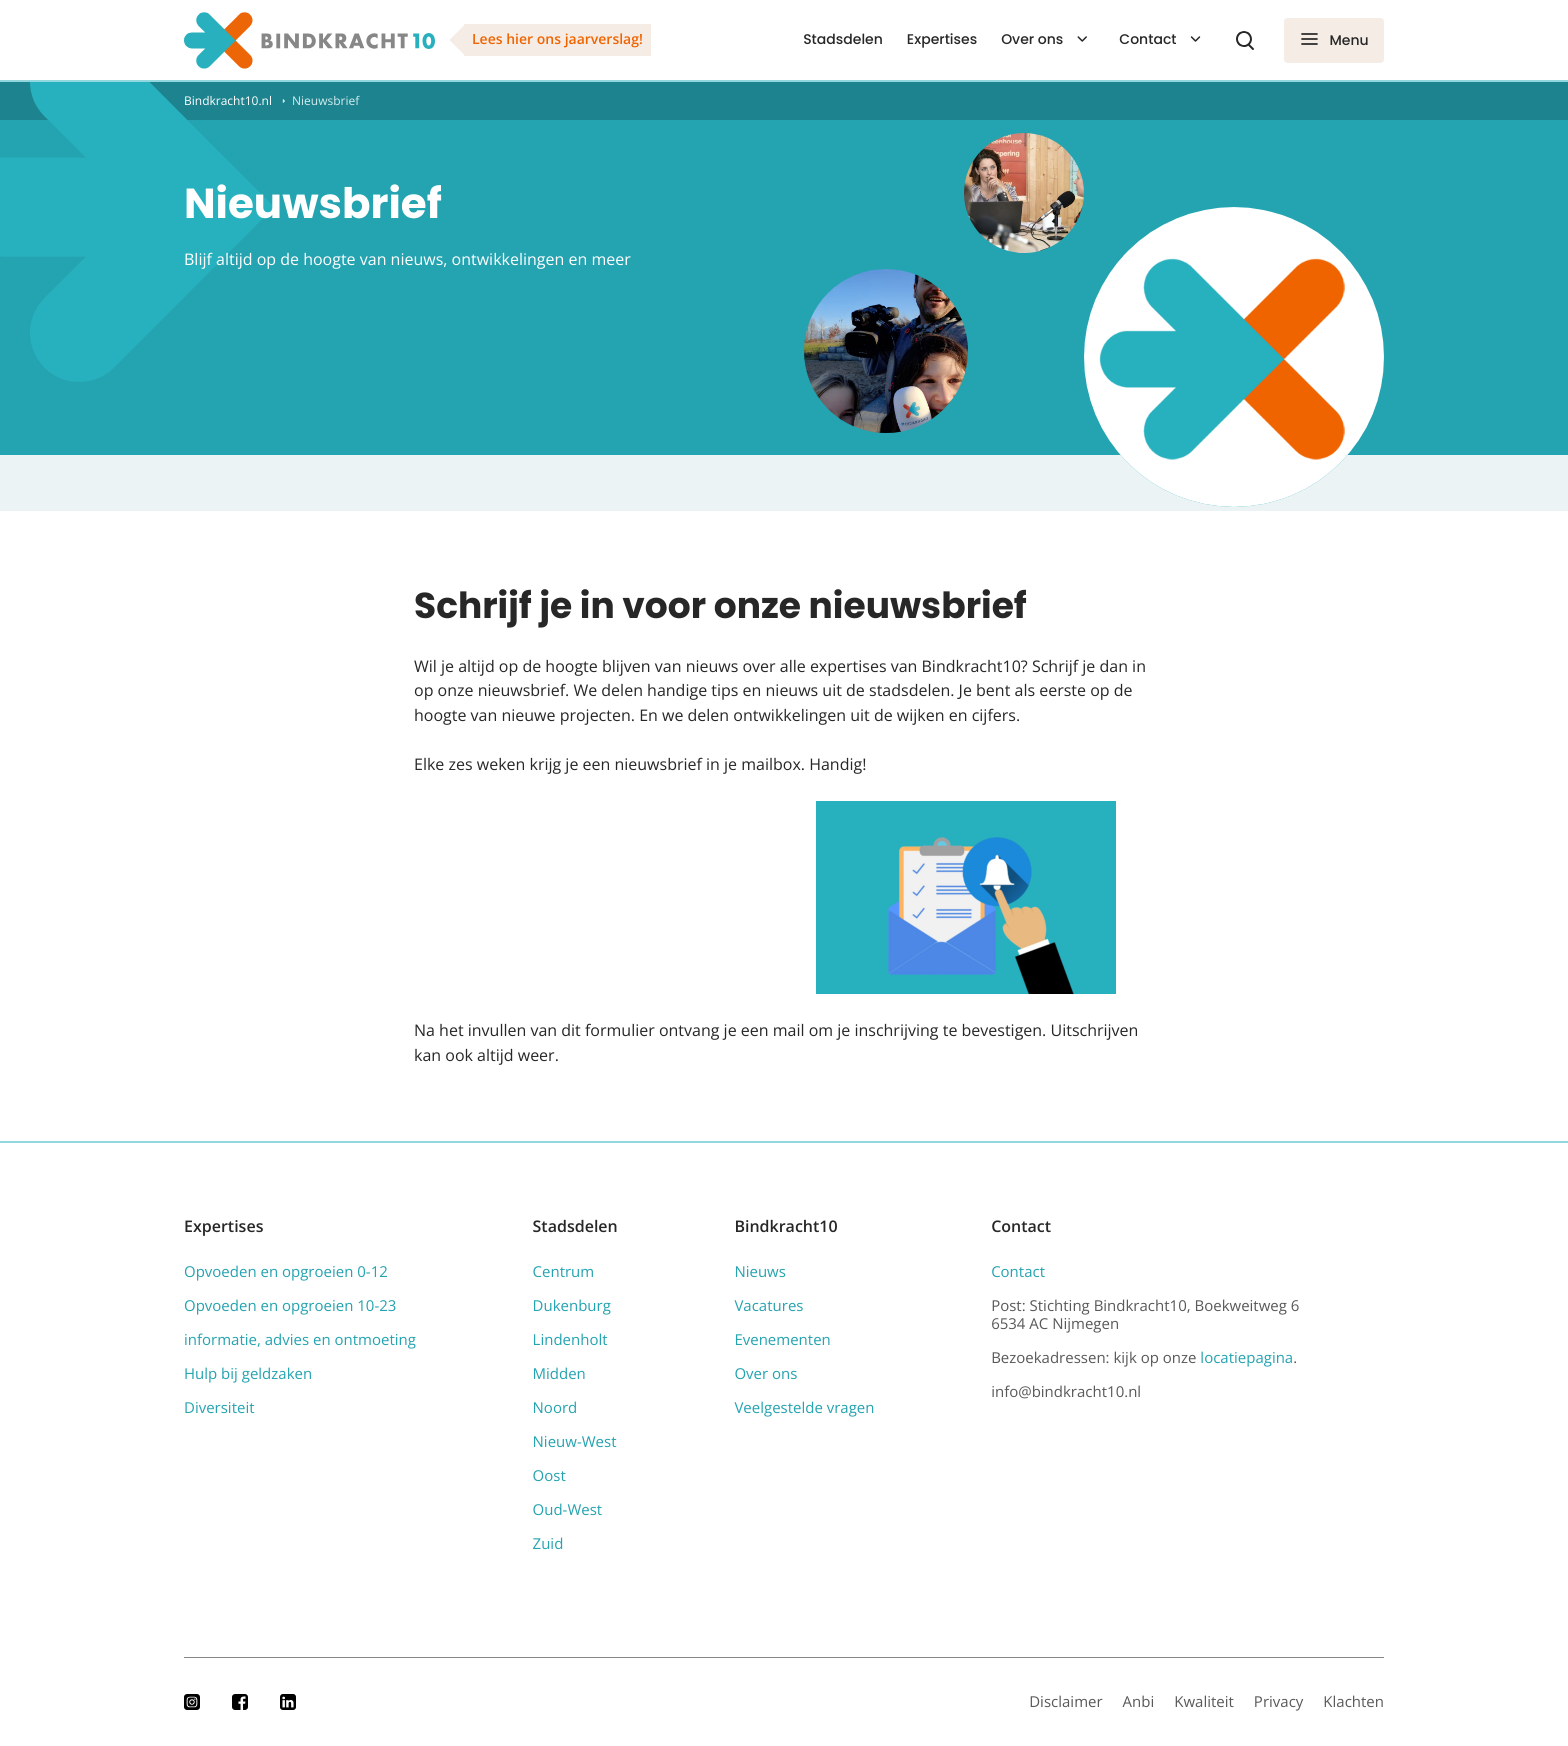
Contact (1147, 39)
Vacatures (768, 1306)
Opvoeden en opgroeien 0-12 (286, 1272)
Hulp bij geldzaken (248, 1374)
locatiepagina (1246, 1358)
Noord (555, 1408)
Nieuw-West (575, 1442)
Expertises (942, 39)
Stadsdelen (843, 39)
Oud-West (568, 1510)
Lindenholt (570, 1340)
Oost (549, 1476)
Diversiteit (219, 1408)
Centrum (564, 1272)
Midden (559, 1374)
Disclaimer (1065, 1702)
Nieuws (759, 1272)
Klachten (1353, 1702)
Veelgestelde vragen (804, 1408)
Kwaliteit (1204, 1702)
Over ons (1032, 39)
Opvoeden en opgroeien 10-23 (290, 1306)
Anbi (1139, 1702)
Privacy (1278, 1702)
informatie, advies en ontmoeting (300, 1340)
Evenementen (782, 1340)
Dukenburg (572, 1306)
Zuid (548, 1544)
